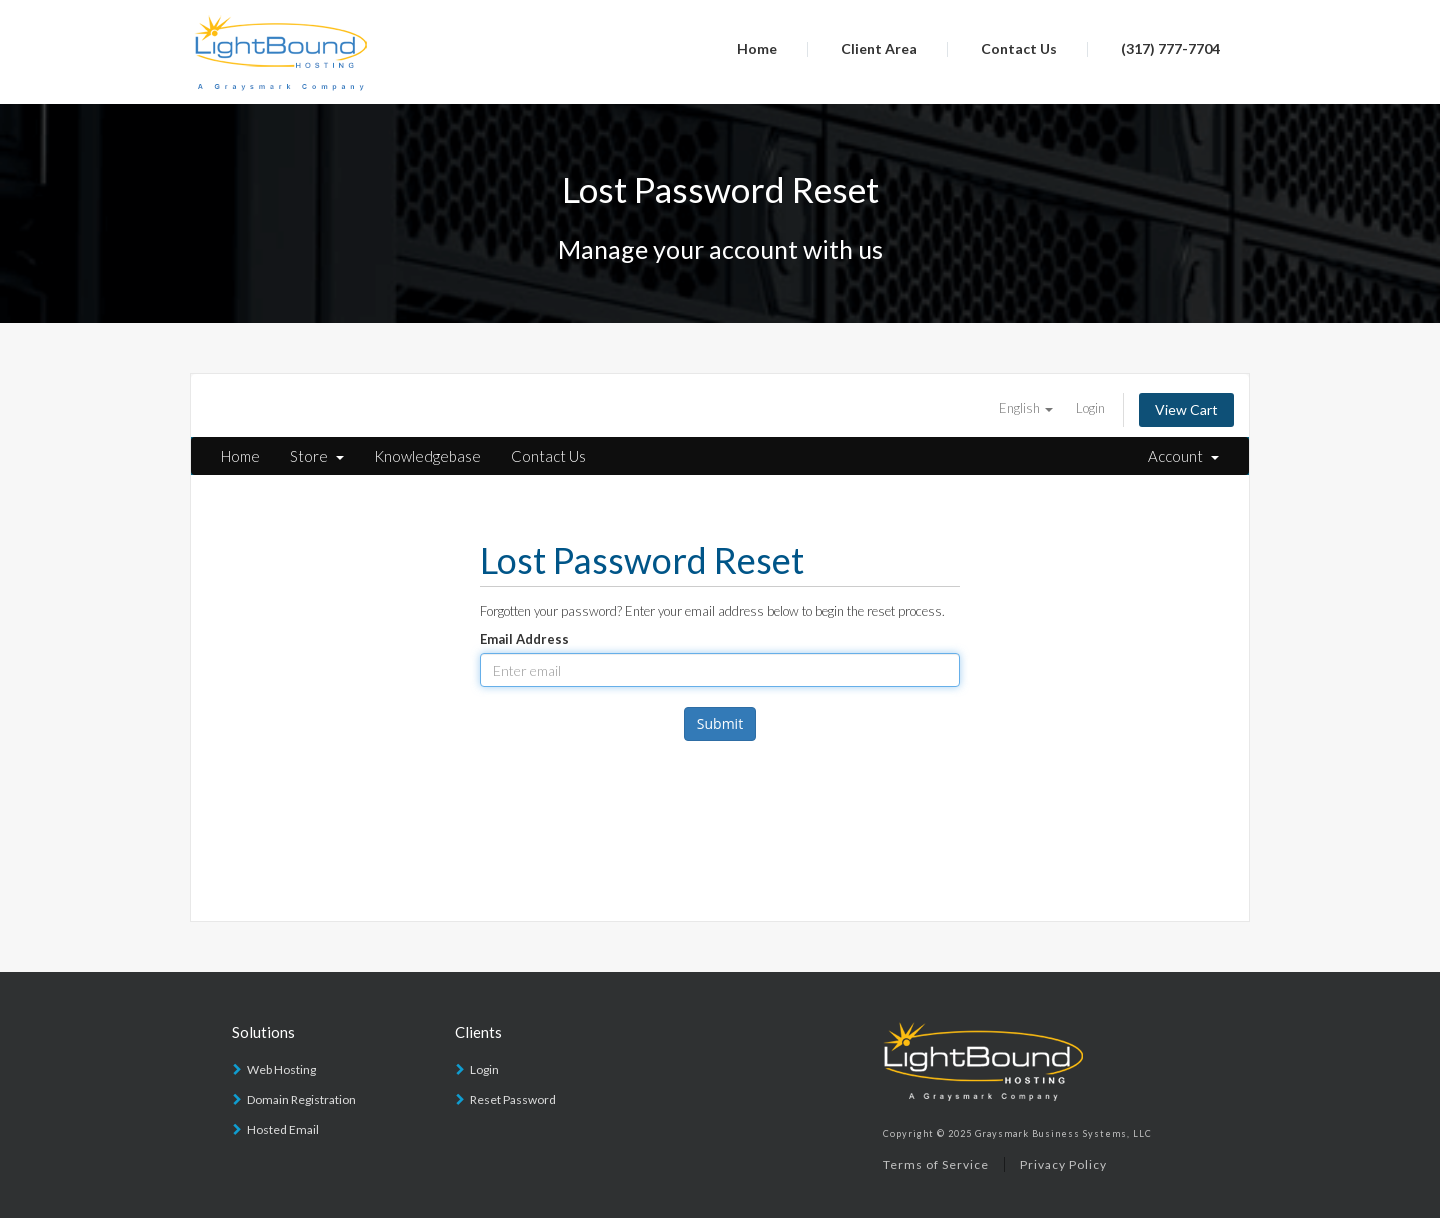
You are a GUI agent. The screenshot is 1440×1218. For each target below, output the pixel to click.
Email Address (524, 639)
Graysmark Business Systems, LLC (1063, 1133)
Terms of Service (936, 1164)
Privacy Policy (1063, 1164)
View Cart (1186, 409)
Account (1183, 456)
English (1026, 408)
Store (317, 456)
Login (1090, 408)
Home (757, 48)
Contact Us (1019, 48)
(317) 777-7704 (1170, 48)
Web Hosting (281, 1069)
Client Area (879, 48)
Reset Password (513, 1099)
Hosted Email (283, 1129)
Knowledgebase (427, 456)
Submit (720, 723)
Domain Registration (301, 1099)
